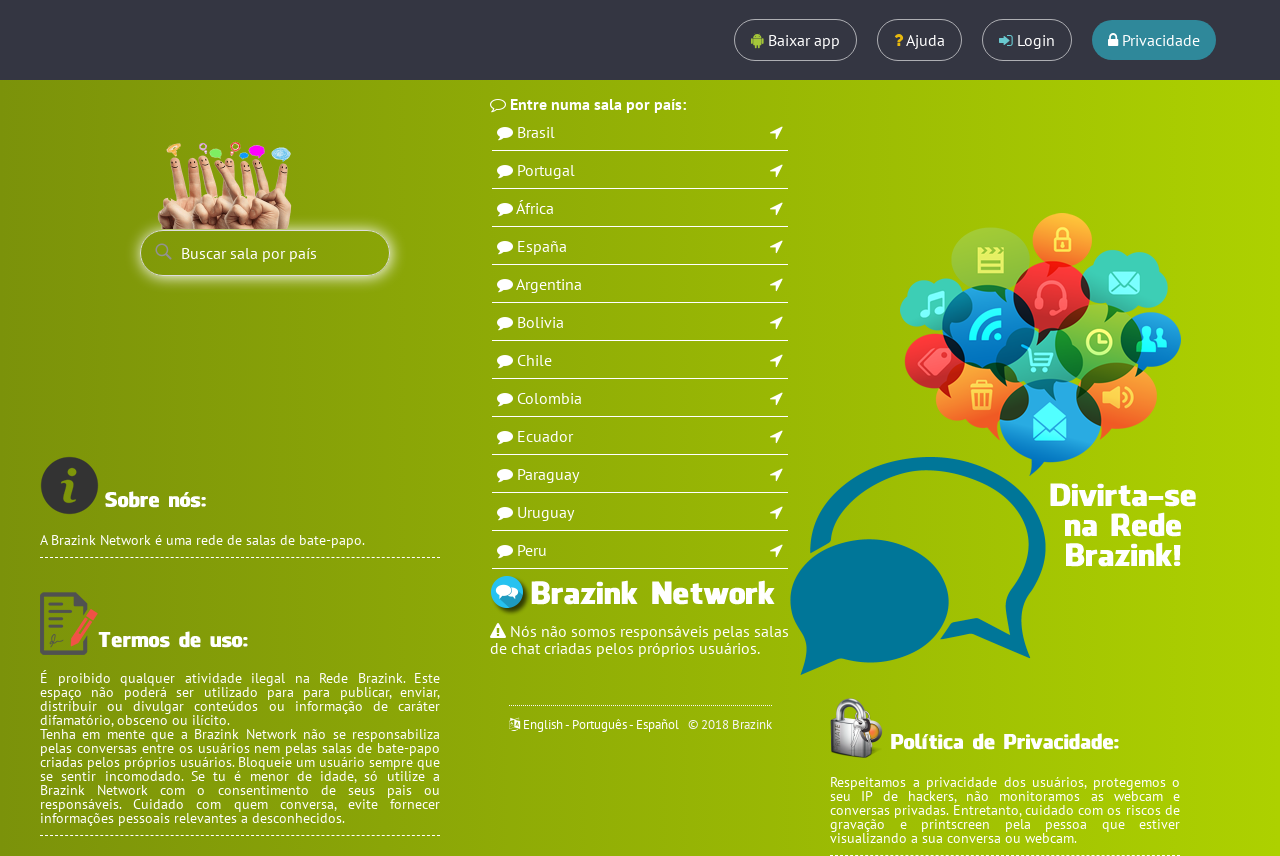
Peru (532, 550)
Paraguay (548, 474)
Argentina (549, 284)
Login (1027, 40)
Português (599, 724)
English (543, 724)
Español (657, 724)
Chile (534, 360)
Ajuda (919, 40)
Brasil (536, 132)
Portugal (546, 170)
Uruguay (545, 512)
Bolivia (540, 322)
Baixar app (795, 40)
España (542, 246)
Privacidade (1154, 40)
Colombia (549, 398)
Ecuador (545, 436)
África (535, 208)
